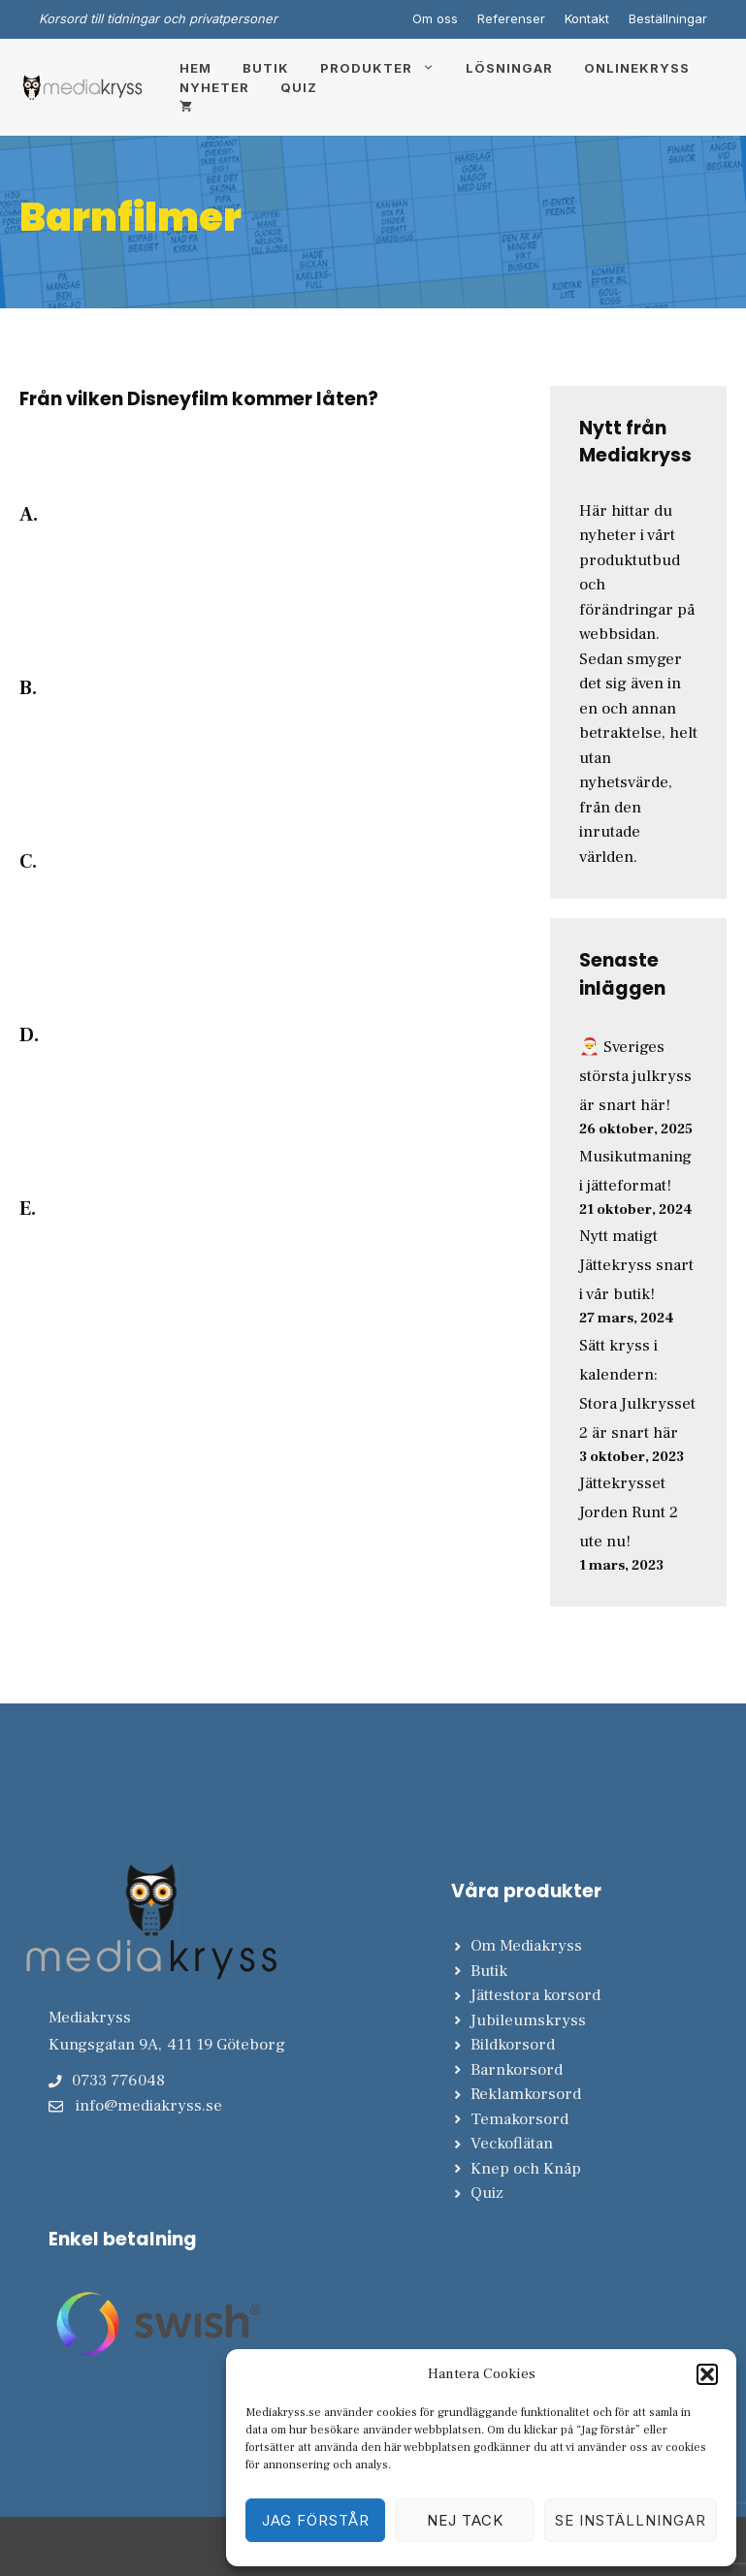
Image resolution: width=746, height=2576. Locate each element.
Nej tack (465, 2520)
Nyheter (214, 87)
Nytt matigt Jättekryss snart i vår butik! (636, 1265)
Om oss (435, 18)
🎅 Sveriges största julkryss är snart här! (635, 1076)
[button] (707, 2374)
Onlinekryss (637, 68)
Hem (195, 68)
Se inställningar (630, 2520)
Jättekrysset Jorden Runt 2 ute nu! (628, 1512)
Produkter (385, 68)
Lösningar (509, 68)
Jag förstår (316, 2520)
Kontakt (587, 18)
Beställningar (668, 18)
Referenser (511, 18)
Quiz (298, 87)
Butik (266, 68)
